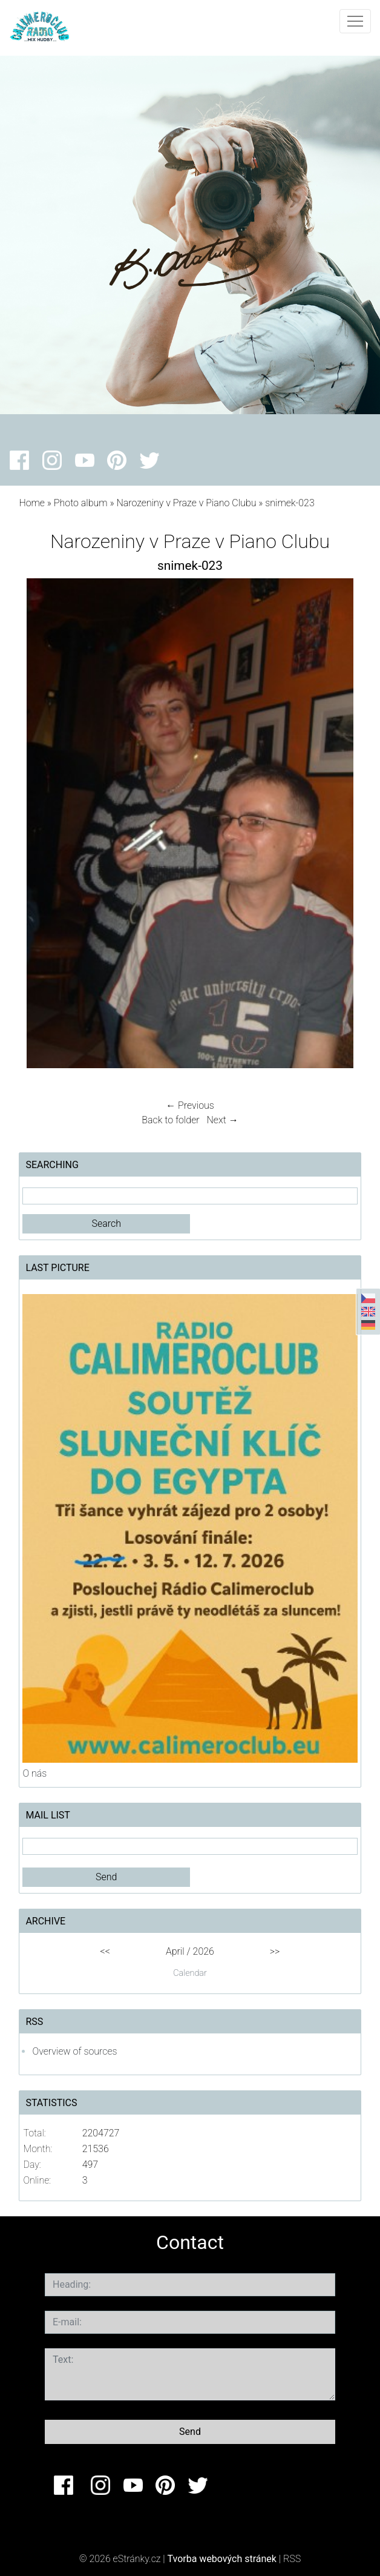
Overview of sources (74, 2051)
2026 (203, 1951)
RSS (292, 2558)
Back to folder (170, 1120)
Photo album (81, 503)
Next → (222, 1120)
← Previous (190, 1105)
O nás (34, 1773)
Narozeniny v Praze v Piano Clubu (186, 503)
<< (105, 1951)
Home (32, 503)
